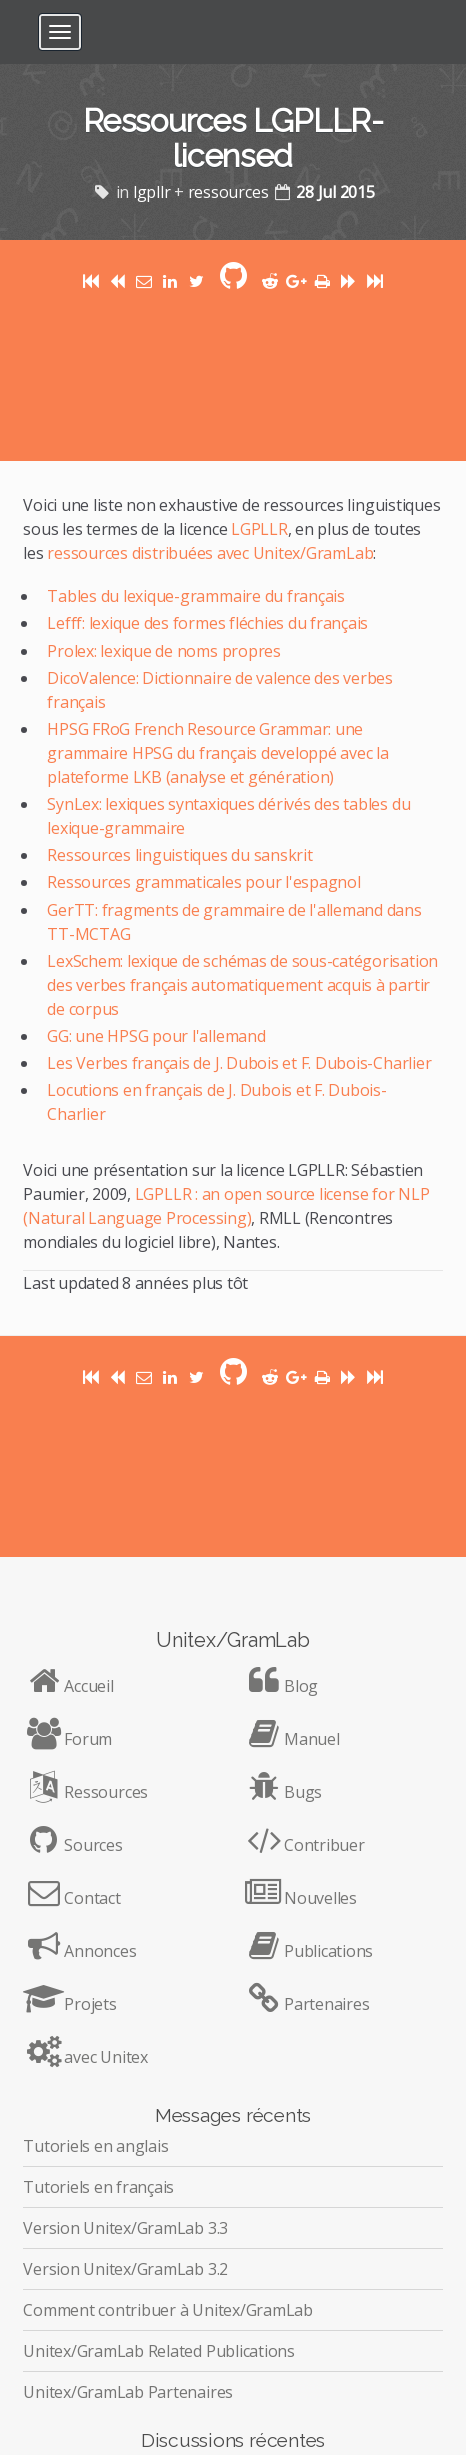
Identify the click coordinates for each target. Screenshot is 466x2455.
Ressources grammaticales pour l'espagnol (203, 882)
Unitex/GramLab (233, 1640)
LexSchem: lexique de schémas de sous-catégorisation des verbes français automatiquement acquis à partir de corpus (242, 985)
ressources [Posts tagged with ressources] (228, 192)
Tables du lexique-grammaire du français (196, 596)
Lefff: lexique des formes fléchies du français (207, 623)
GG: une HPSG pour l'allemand (156, 1036)
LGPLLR (259, 529)
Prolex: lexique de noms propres (164, 651)
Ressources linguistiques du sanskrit (179, 855)
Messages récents (233, 2115)
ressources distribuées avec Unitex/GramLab (210, 553)
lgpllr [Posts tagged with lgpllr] (152, 192)
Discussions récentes (233, 2440)
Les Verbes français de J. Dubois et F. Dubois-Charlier (239, 1063)
